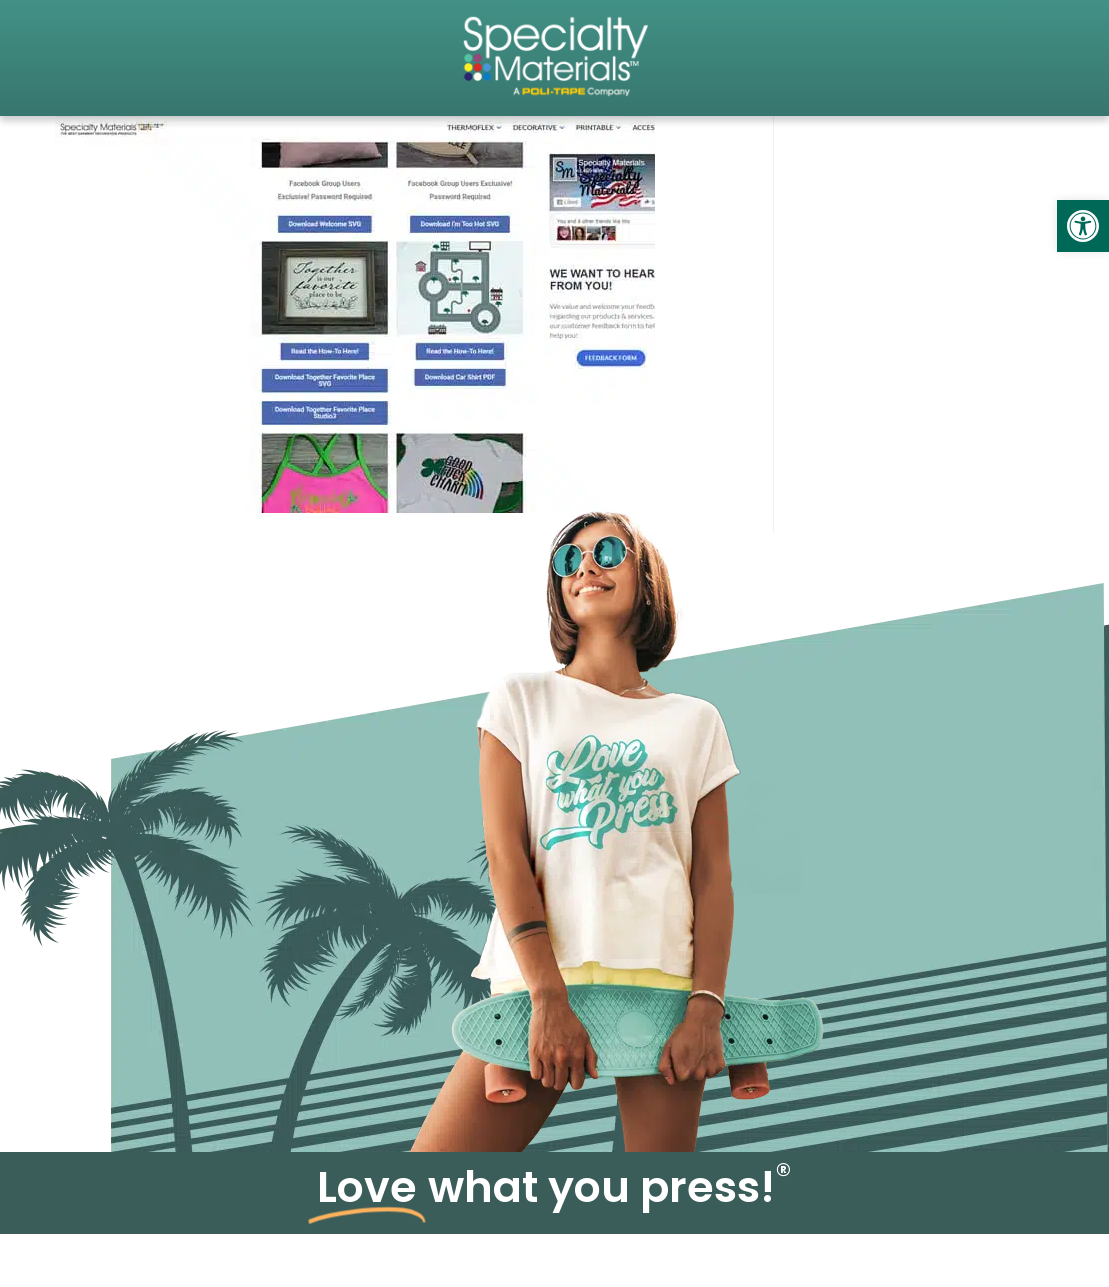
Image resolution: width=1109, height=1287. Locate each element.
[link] (1083, 226)
